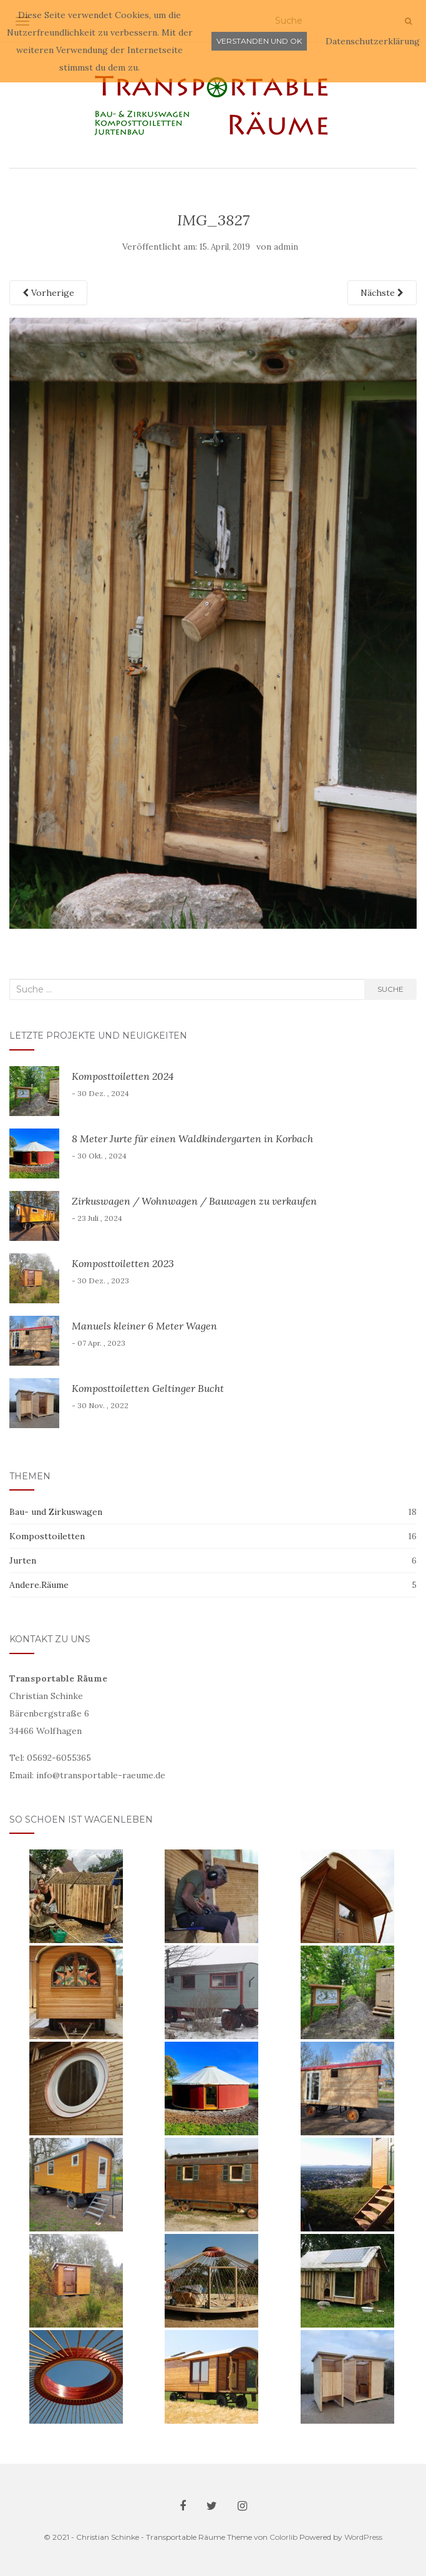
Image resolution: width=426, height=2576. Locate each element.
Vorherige (48, 292)
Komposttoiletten (47, 1536)
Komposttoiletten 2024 (122, 1076)
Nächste (382, 292)
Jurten (22, 1560)
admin (286, 247)
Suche (390, 989)
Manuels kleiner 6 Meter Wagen (144, 1326)
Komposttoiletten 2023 (123, 1263)
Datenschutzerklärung (373, 41)
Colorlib (283, 2537)
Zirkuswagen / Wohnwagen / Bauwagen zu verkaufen (194, 1201)
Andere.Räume (39, 1584)
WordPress (363, 2537)
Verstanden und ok (259, 41)
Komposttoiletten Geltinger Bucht (148, 1388)
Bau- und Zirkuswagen (55, 1511)
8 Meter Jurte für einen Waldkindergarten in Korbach (192, 1138)
